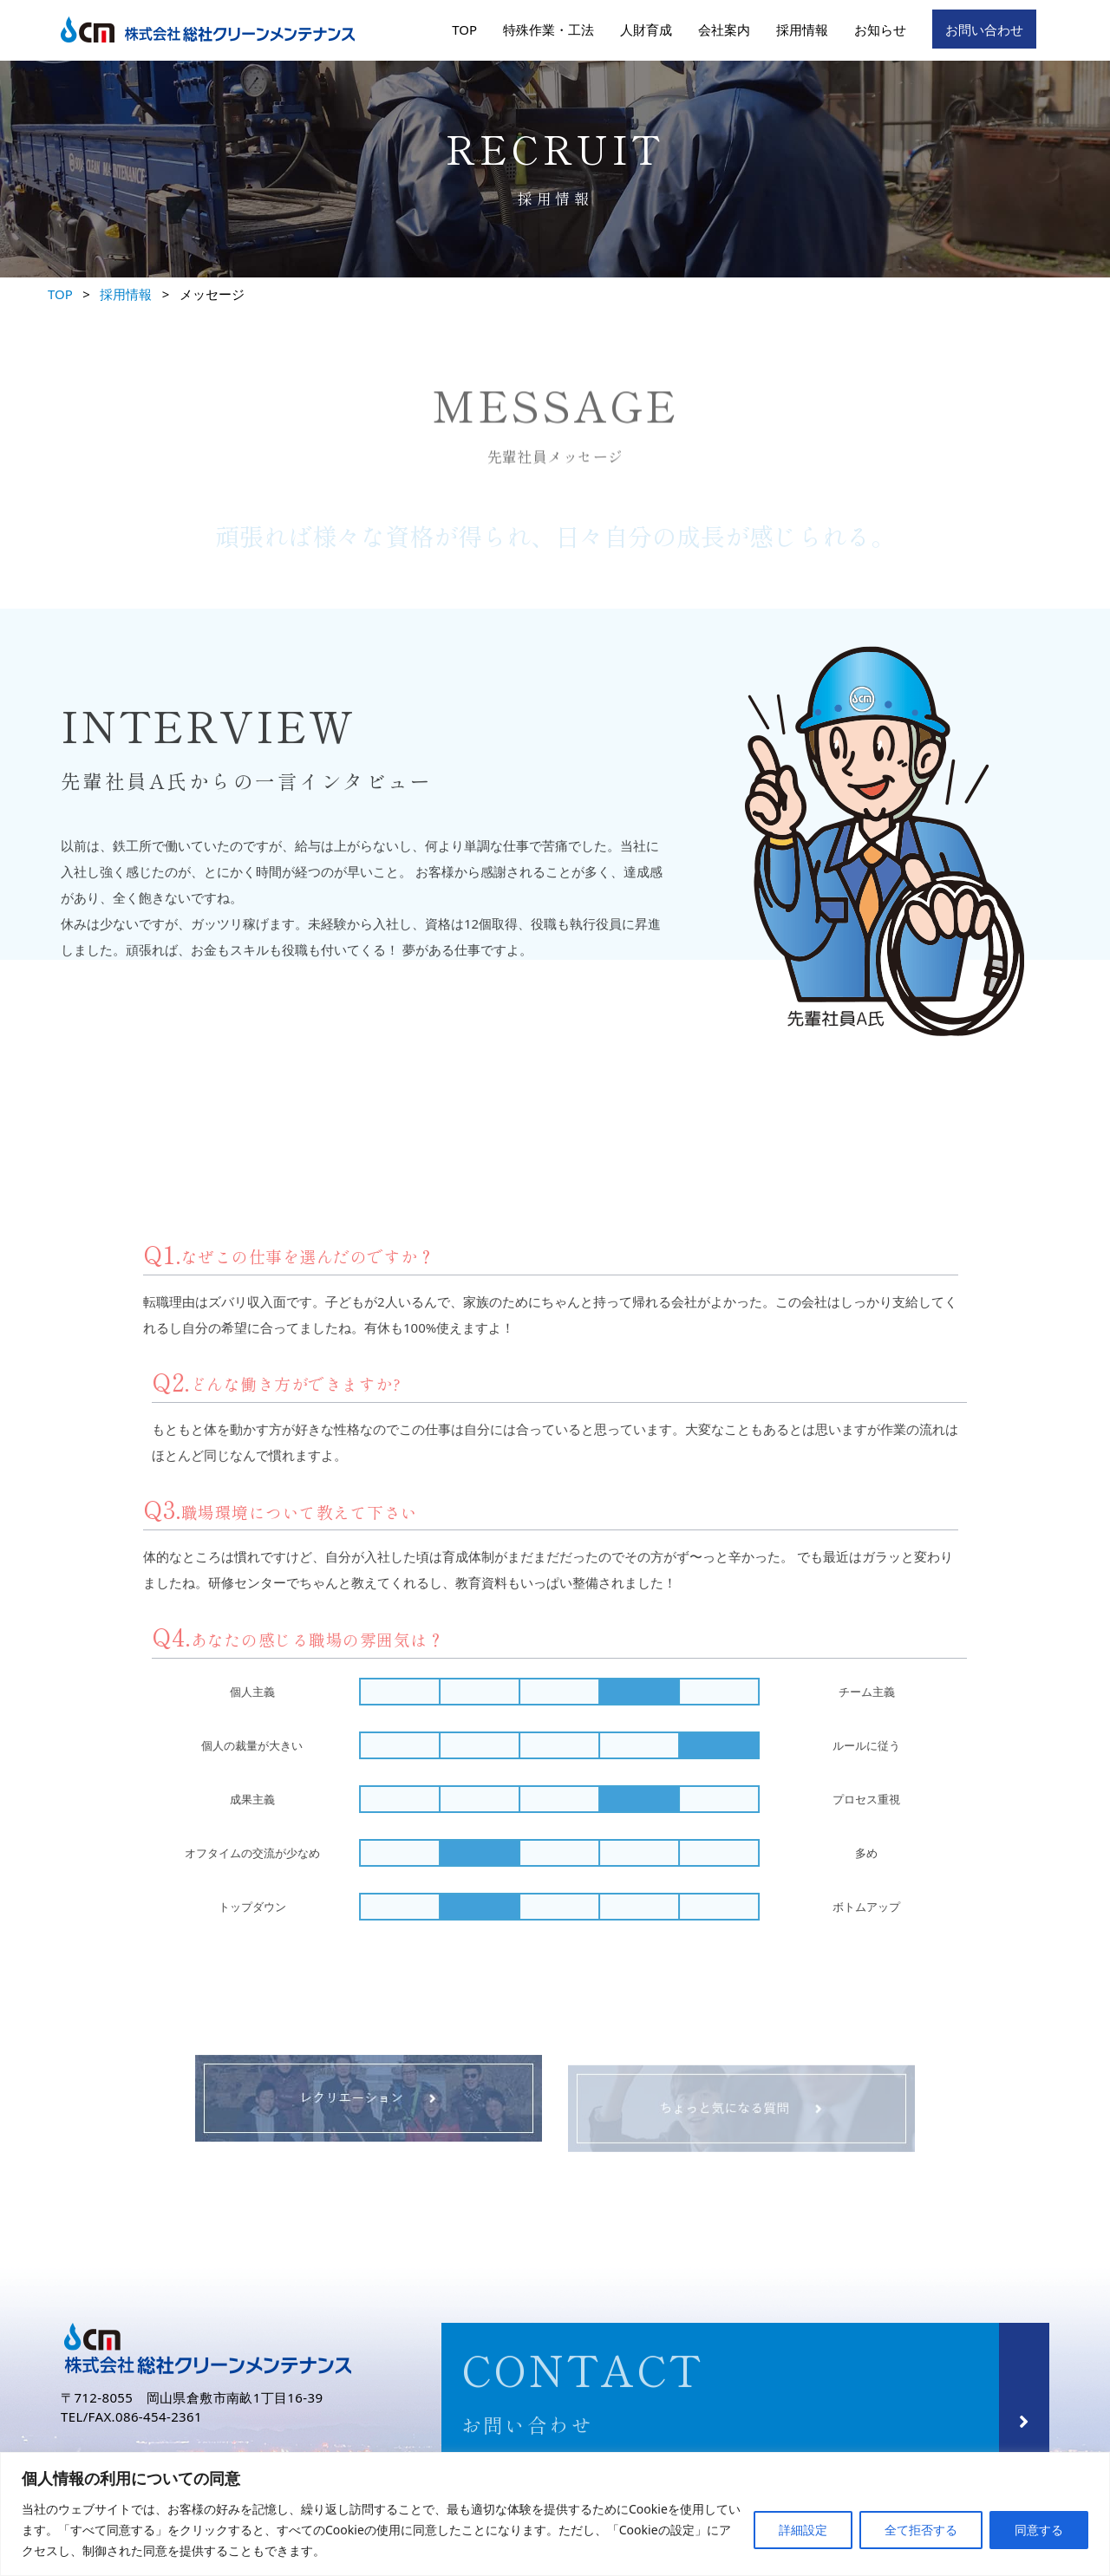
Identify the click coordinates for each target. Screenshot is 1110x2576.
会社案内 (724, 29)
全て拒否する (921, 2529)
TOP (464, 29)
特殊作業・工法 (548, 29)
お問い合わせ (984, 29)
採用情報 (802, 29)
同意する (1039, 2529)
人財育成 (646, 29)
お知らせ (880, 29)
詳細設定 (803, 2529)
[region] (555, 2514)
